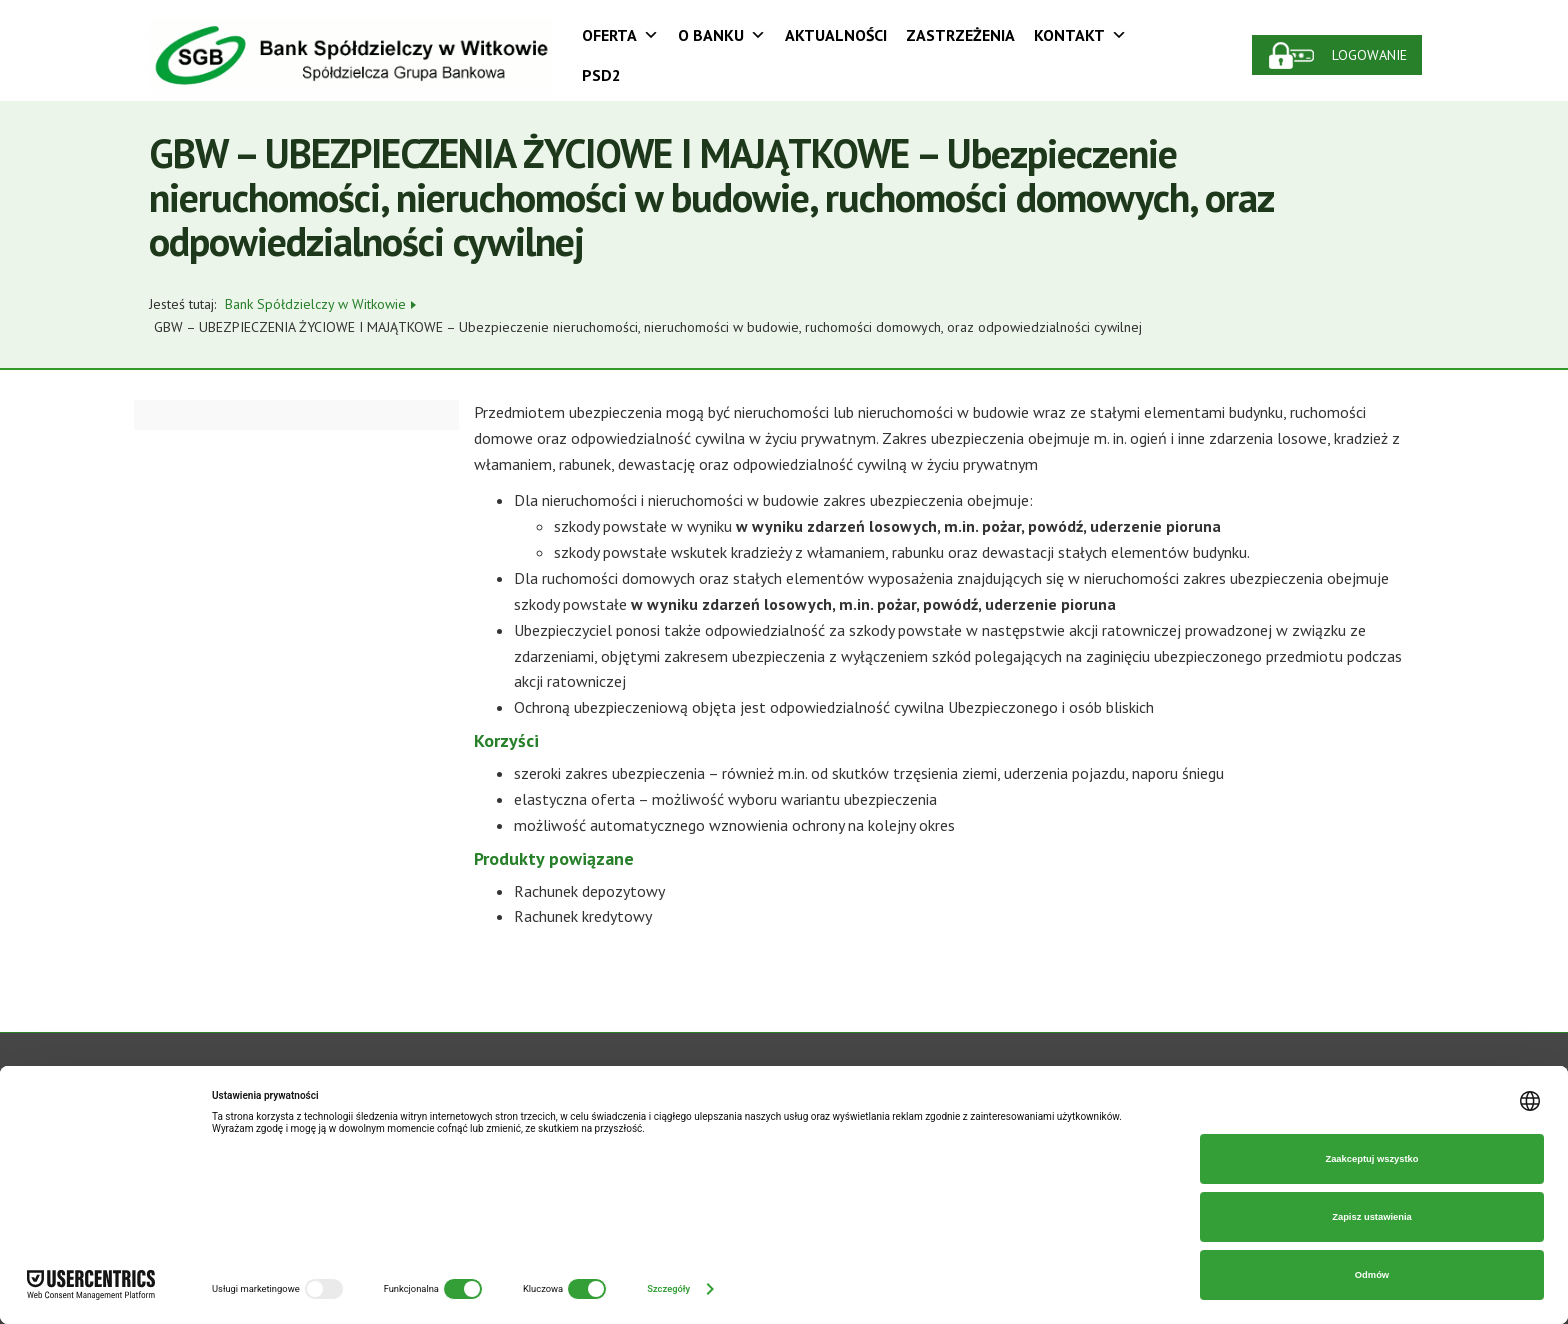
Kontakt (1080, 35)
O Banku (722, 35)
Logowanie (1369, 55)
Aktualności (836, 35)
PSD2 (601, 75)
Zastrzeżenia (960, 35)
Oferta (620, 35)
